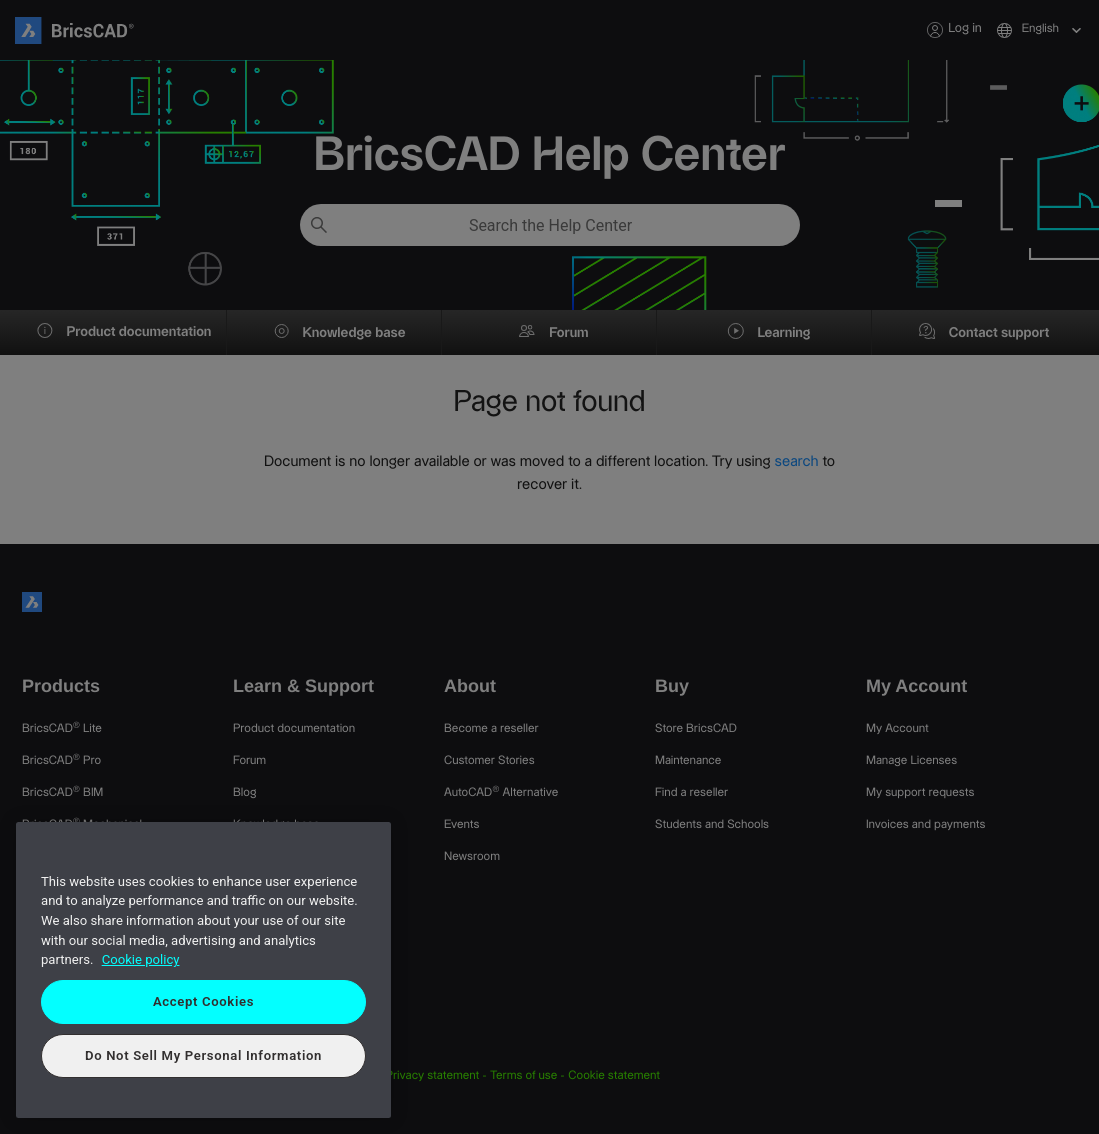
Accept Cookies (203, 1001)
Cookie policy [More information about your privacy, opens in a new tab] (141, 959)
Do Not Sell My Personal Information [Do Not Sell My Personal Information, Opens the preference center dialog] (203, 1055)
